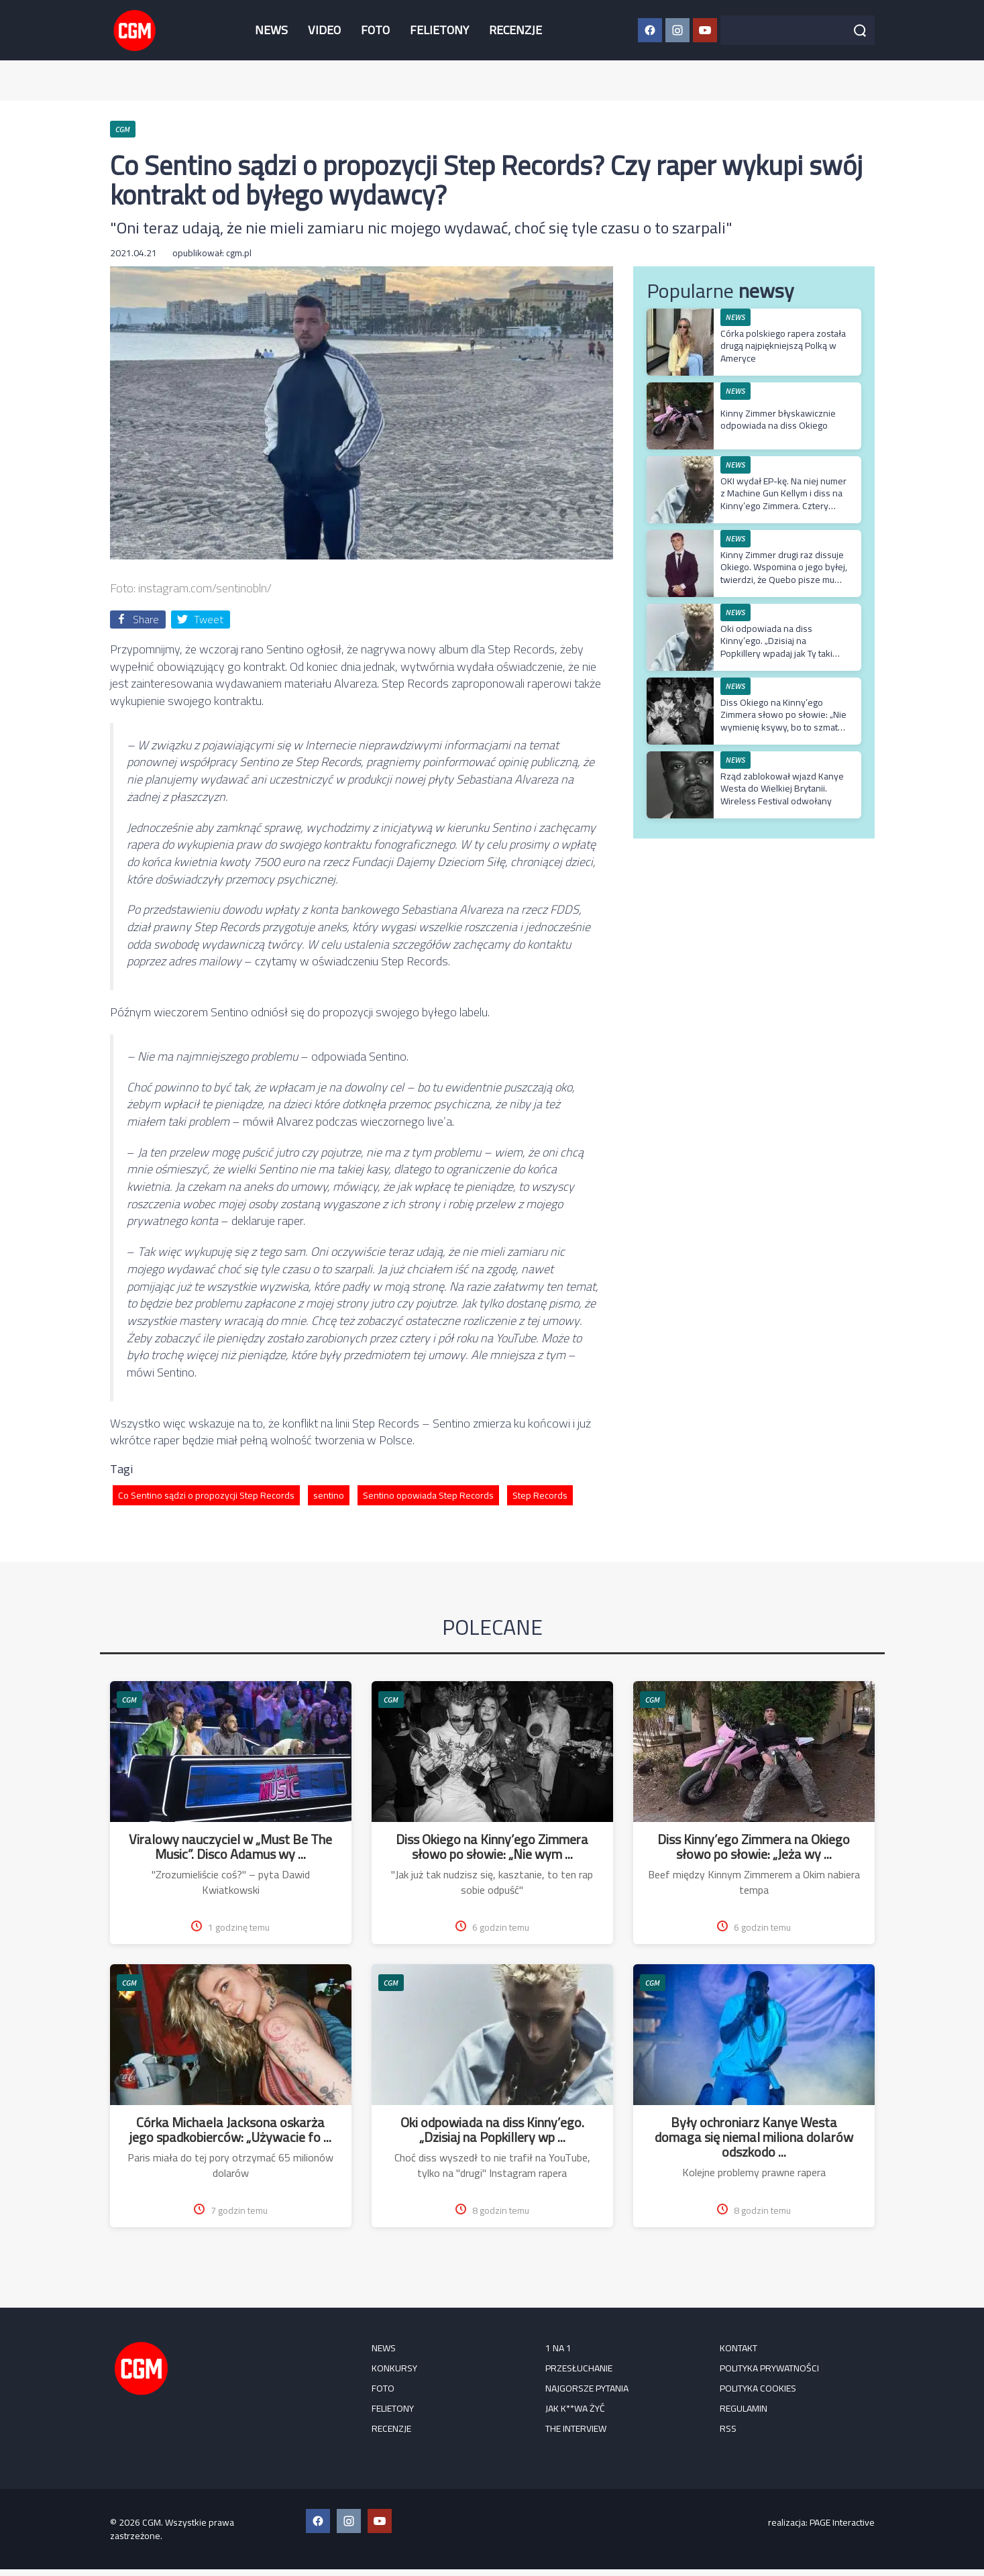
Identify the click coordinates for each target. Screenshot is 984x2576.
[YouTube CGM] (705, 30)
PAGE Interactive (842, 2522)
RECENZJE (515, 30)
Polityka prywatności (769, 2368)
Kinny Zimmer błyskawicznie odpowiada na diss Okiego (778, 419)
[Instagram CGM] (677, 30)
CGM (129, 1700)
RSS (728, 2428)
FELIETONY (439, 30)
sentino (328, 1495)
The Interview (575, 2428)
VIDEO (324, 30)
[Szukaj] (860, 30)
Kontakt (738, 2348)
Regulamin (743, 2408)
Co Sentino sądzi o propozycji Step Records (206, 1495)
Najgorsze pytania (586, 2388)
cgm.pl (239, 253)
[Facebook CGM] (650, 30)
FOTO (375, 30)
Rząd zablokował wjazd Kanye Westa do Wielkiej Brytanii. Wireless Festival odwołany (782, 788)
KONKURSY (394, 2368)
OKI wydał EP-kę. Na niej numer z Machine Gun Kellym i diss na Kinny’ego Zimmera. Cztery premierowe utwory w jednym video (783, 505)
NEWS (271, 30)
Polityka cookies (758, 2388)
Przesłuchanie (578, 2368)
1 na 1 (558, 2348)
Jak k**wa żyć (575, 2408)
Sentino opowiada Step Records (428, 1495)
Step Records (539, 1495)
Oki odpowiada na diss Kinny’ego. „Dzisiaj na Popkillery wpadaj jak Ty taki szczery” (776, 647)
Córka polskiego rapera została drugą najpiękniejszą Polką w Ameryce (783, 345)
